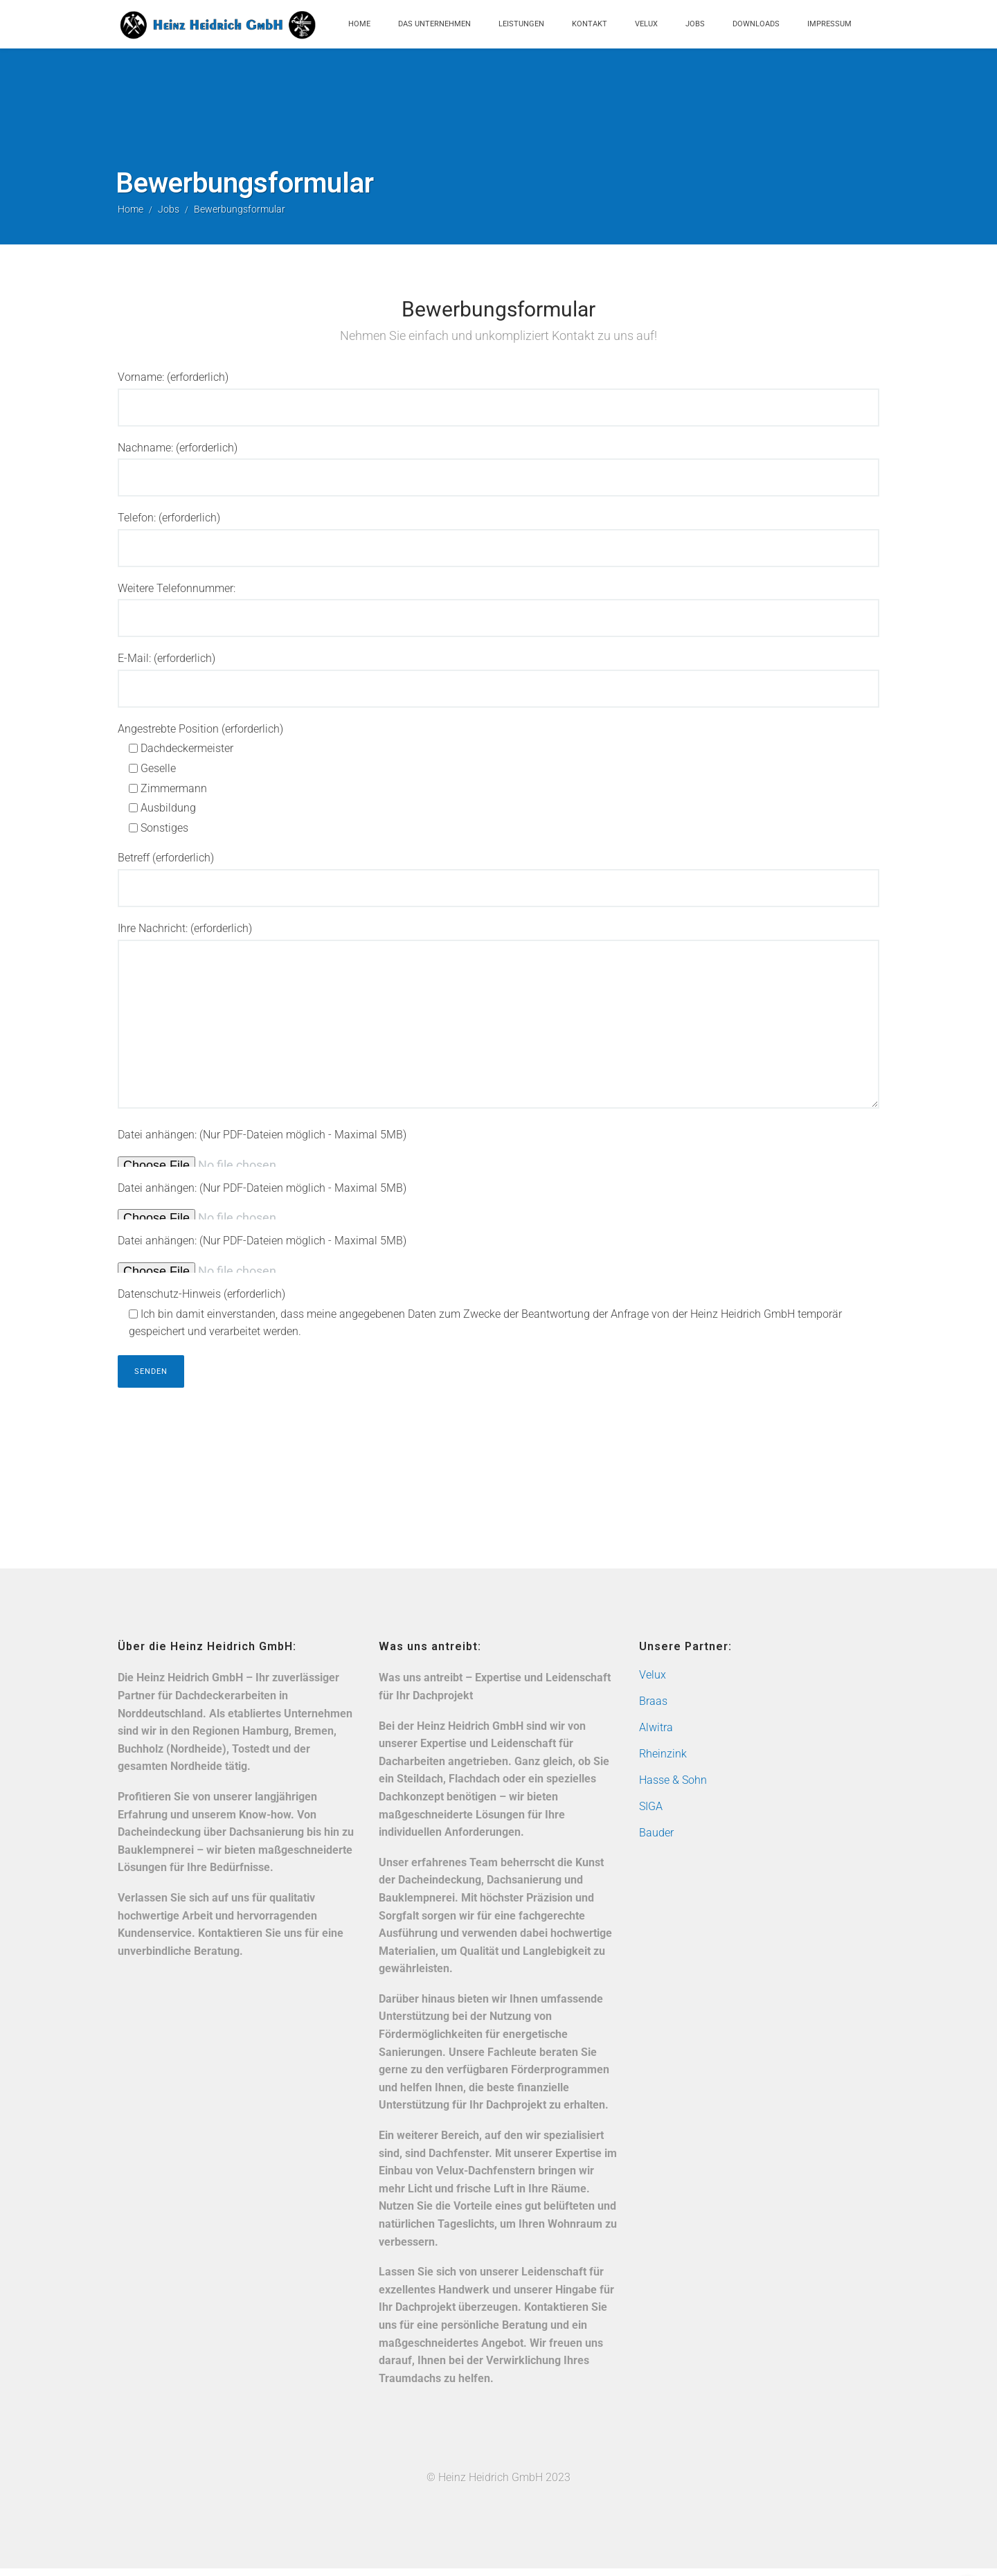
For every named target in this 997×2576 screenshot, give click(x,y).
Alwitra (656, 1735)
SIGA (651, 1814)
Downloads (756, 23)
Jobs (695, 23)
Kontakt (589, 23)
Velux (646, 23)
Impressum (829, 23)
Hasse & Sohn (673, 1788)
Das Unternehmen (434, 23)
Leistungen (521, 23)
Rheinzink (663, 1762)
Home (359, 23)
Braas (653, 1709)
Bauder (656, 1841)
